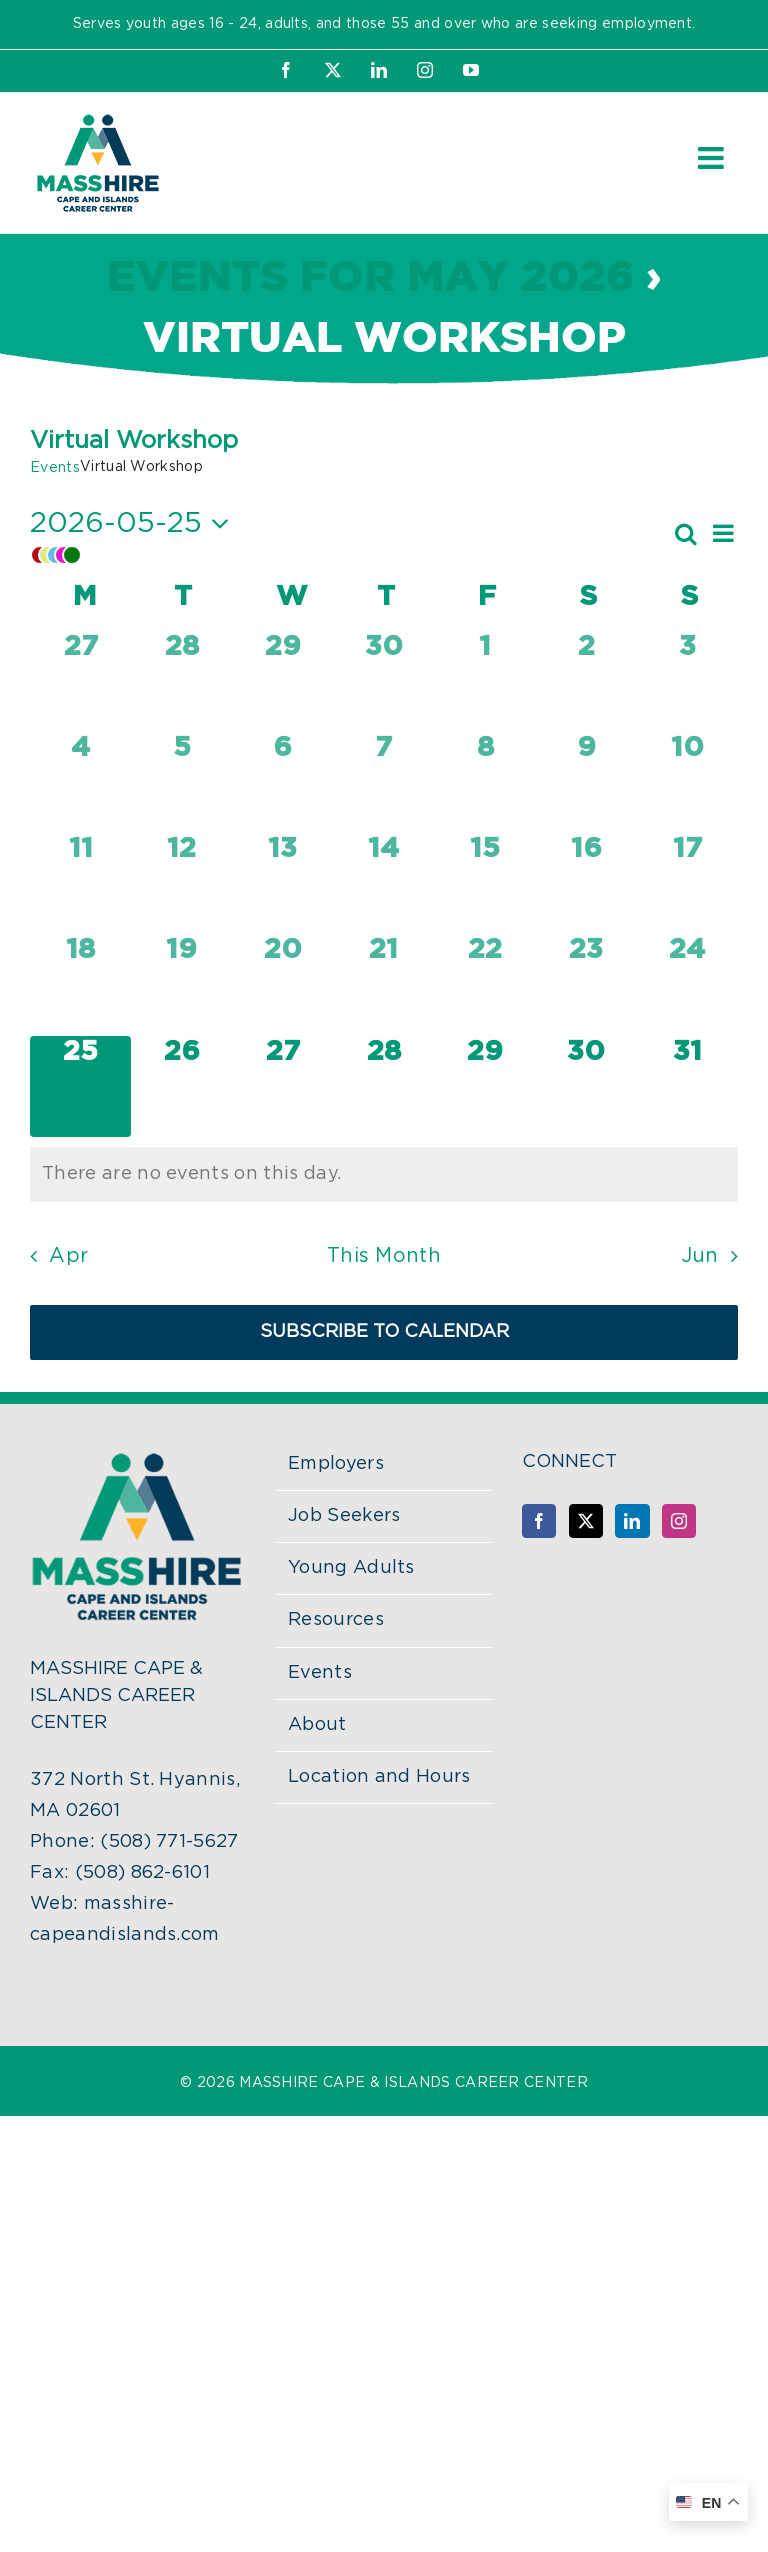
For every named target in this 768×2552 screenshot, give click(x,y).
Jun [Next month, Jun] (700, 1256)
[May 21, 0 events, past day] (383, 984)
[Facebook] (539, 1521)
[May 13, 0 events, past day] (282, 883)
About (317, 1725)
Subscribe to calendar (384, 1332)
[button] (350, 555)
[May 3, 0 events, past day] (687, 681)
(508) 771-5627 (169, 1842)
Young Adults (351, 1568)
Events (55, 468)
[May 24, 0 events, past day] (687, 984)
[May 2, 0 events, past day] (586, 681)
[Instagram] (679, 1521)
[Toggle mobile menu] (713, 158)
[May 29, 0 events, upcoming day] (485, 1086)
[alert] (384, 1174)
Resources (336, 1620)
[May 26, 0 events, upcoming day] (181, 1086)
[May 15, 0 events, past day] (485, 883)
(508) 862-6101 (142, 1873)
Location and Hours (379, 1777)
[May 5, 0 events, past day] (181, 782)
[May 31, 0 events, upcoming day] (687, 1086)
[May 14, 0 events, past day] (383, 883)
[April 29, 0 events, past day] (282, 681)
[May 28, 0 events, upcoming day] (383, 1086)
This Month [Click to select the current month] (384, 1256)
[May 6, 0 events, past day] (282, 782)
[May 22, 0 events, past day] (485, 984)
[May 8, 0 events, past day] (485, 782)
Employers (336, 1464)
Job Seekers (344, 1516)
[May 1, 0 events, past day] (485, 681)
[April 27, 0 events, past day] (80, 681)
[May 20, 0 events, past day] (282, 984)
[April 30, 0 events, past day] (383, 681)
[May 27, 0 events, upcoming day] (282, 1086)
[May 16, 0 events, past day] (586, 883)
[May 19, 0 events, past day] (181, 984)
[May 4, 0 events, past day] (80, 782)
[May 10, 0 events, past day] (687, 782)
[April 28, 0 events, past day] (181, 681)
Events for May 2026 (370, 278)
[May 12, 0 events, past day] (181, 883)
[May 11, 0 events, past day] (80, 883)
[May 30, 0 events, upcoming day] (586, 1086)
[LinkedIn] (632, 1521)
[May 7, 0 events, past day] (383, 782)
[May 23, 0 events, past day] (586, 984)
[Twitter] (586, 1521)
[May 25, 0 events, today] (80, 1086)
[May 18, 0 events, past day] (80, 984)
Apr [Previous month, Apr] (68, 1256)
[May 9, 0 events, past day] (586, 782)
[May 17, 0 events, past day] (687, 883)
